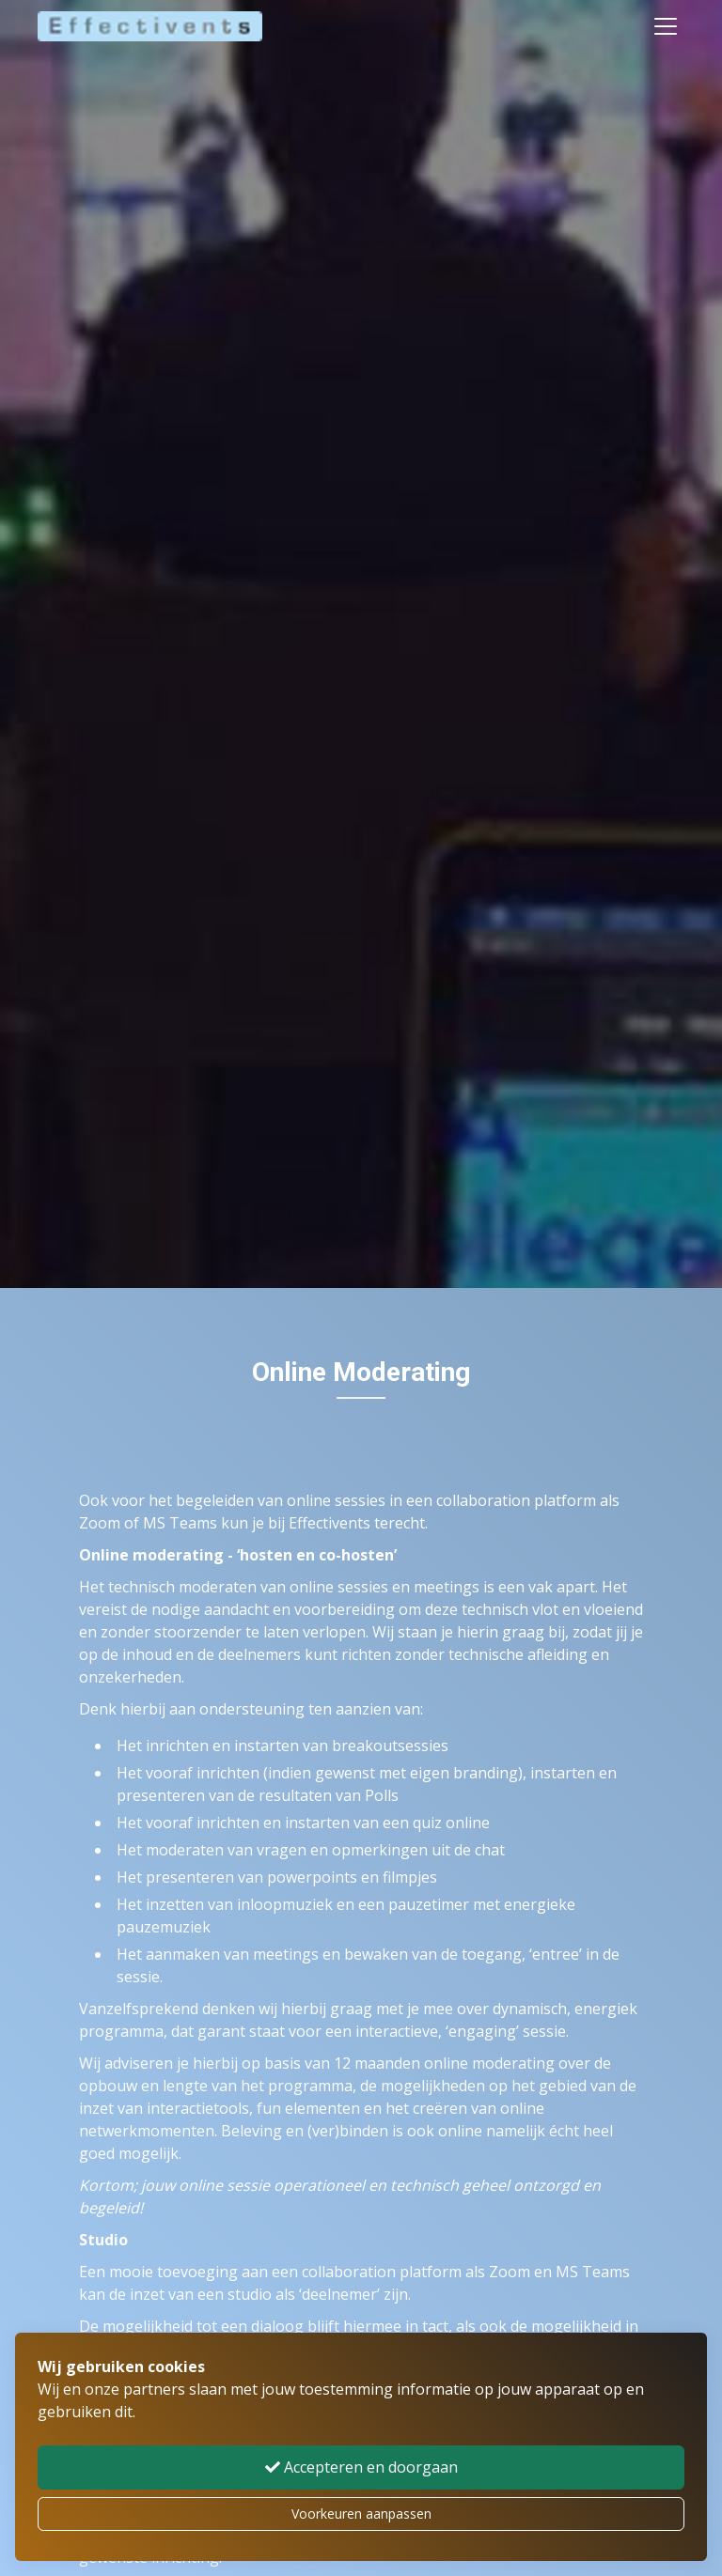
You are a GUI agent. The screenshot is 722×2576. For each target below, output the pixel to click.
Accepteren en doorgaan (361, 2467)
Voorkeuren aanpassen (361, 2513)
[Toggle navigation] (665, 26)
